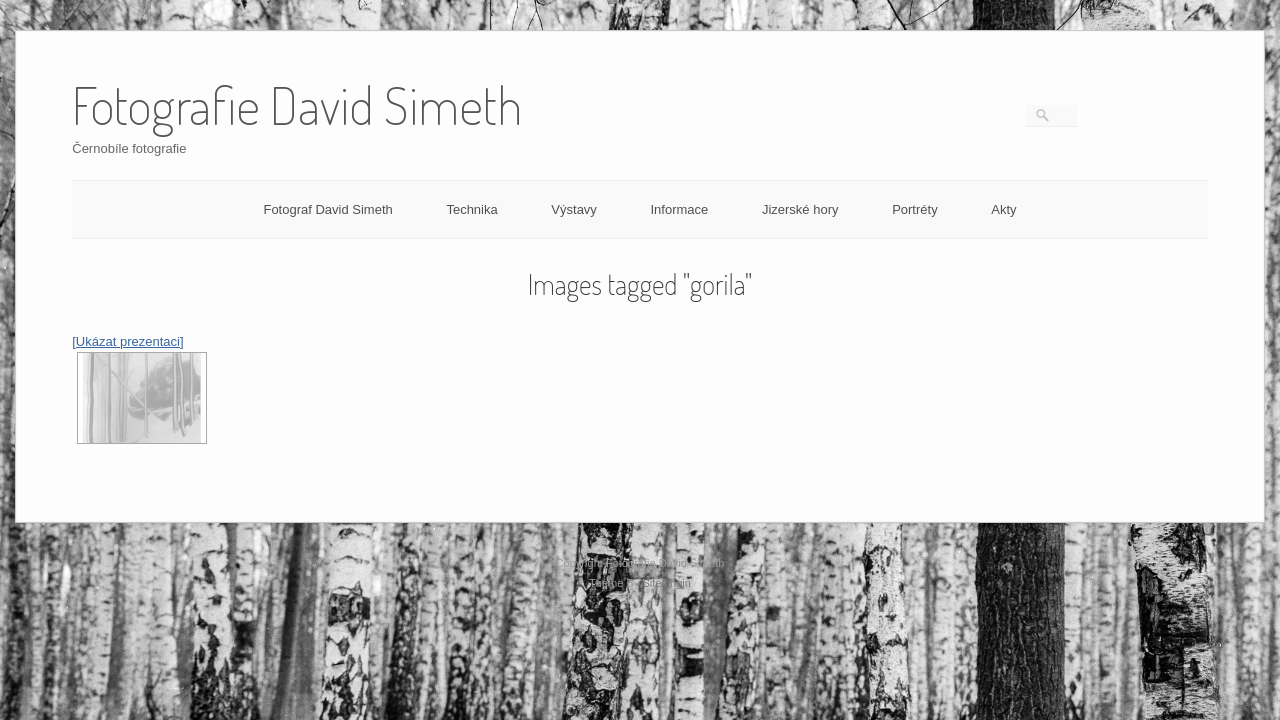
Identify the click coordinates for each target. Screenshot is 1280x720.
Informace (679, 209)
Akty (1003, 209)
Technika (471, 209)
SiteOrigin (666, 583)
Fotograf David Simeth (327, 209)
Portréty (915, 209)
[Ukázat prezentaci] (127, 341)
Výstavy (574, 209)
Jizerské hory (800, 209)
